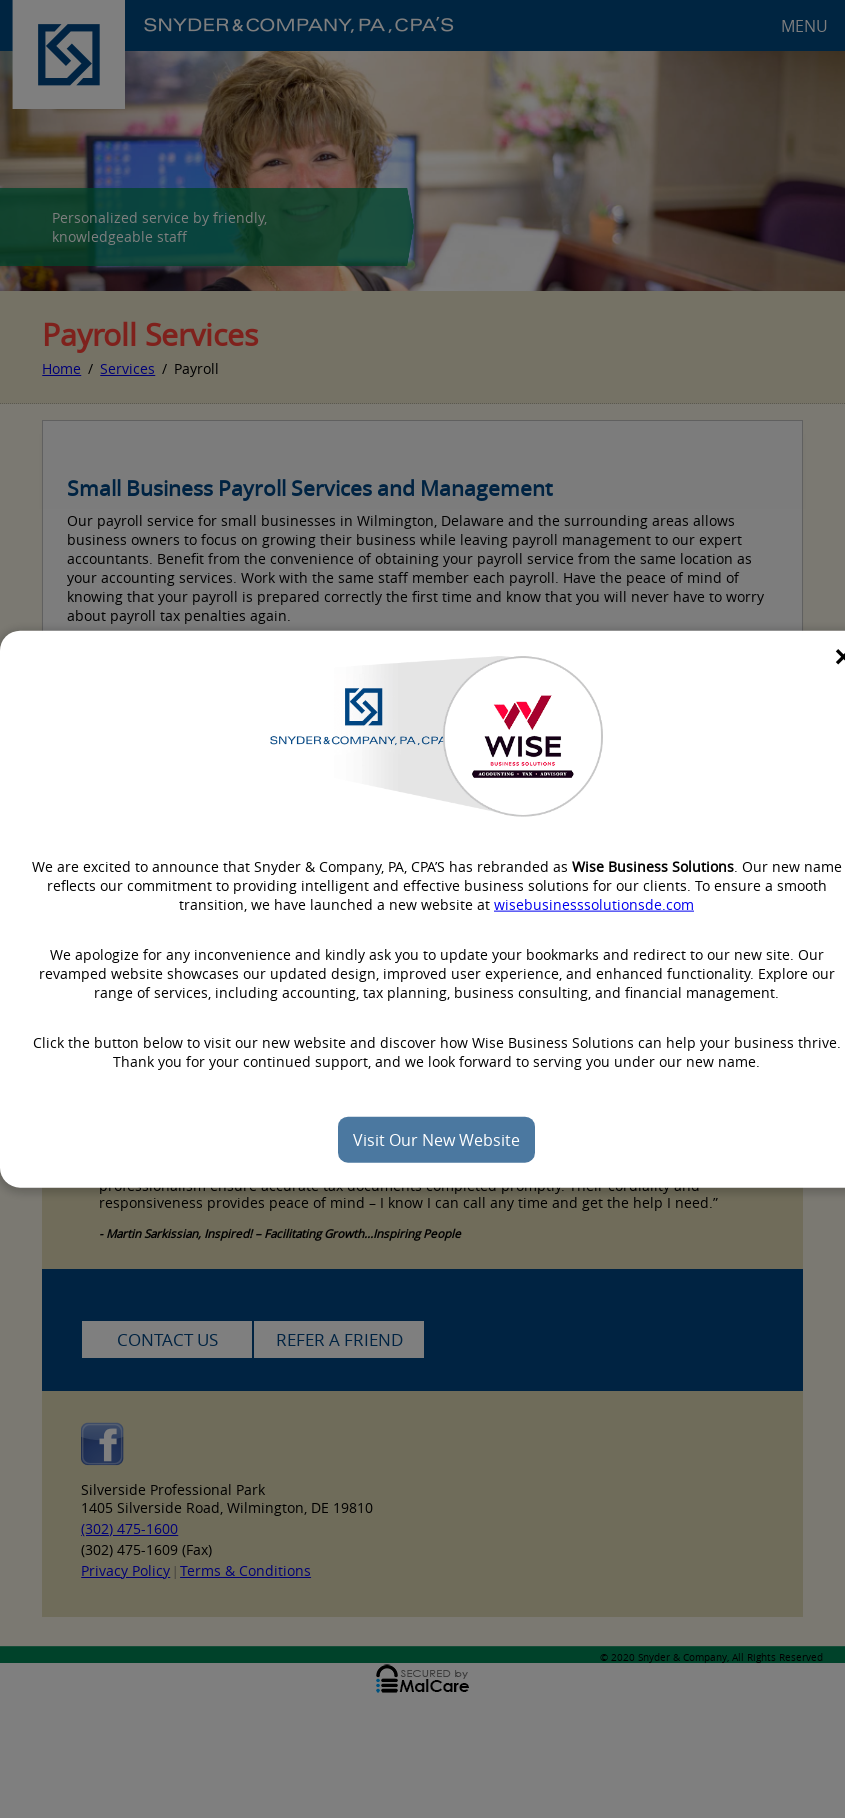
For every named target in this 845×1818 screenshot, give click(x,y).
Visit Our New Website (436, 1139)
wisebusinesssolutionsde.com (594, 903)
